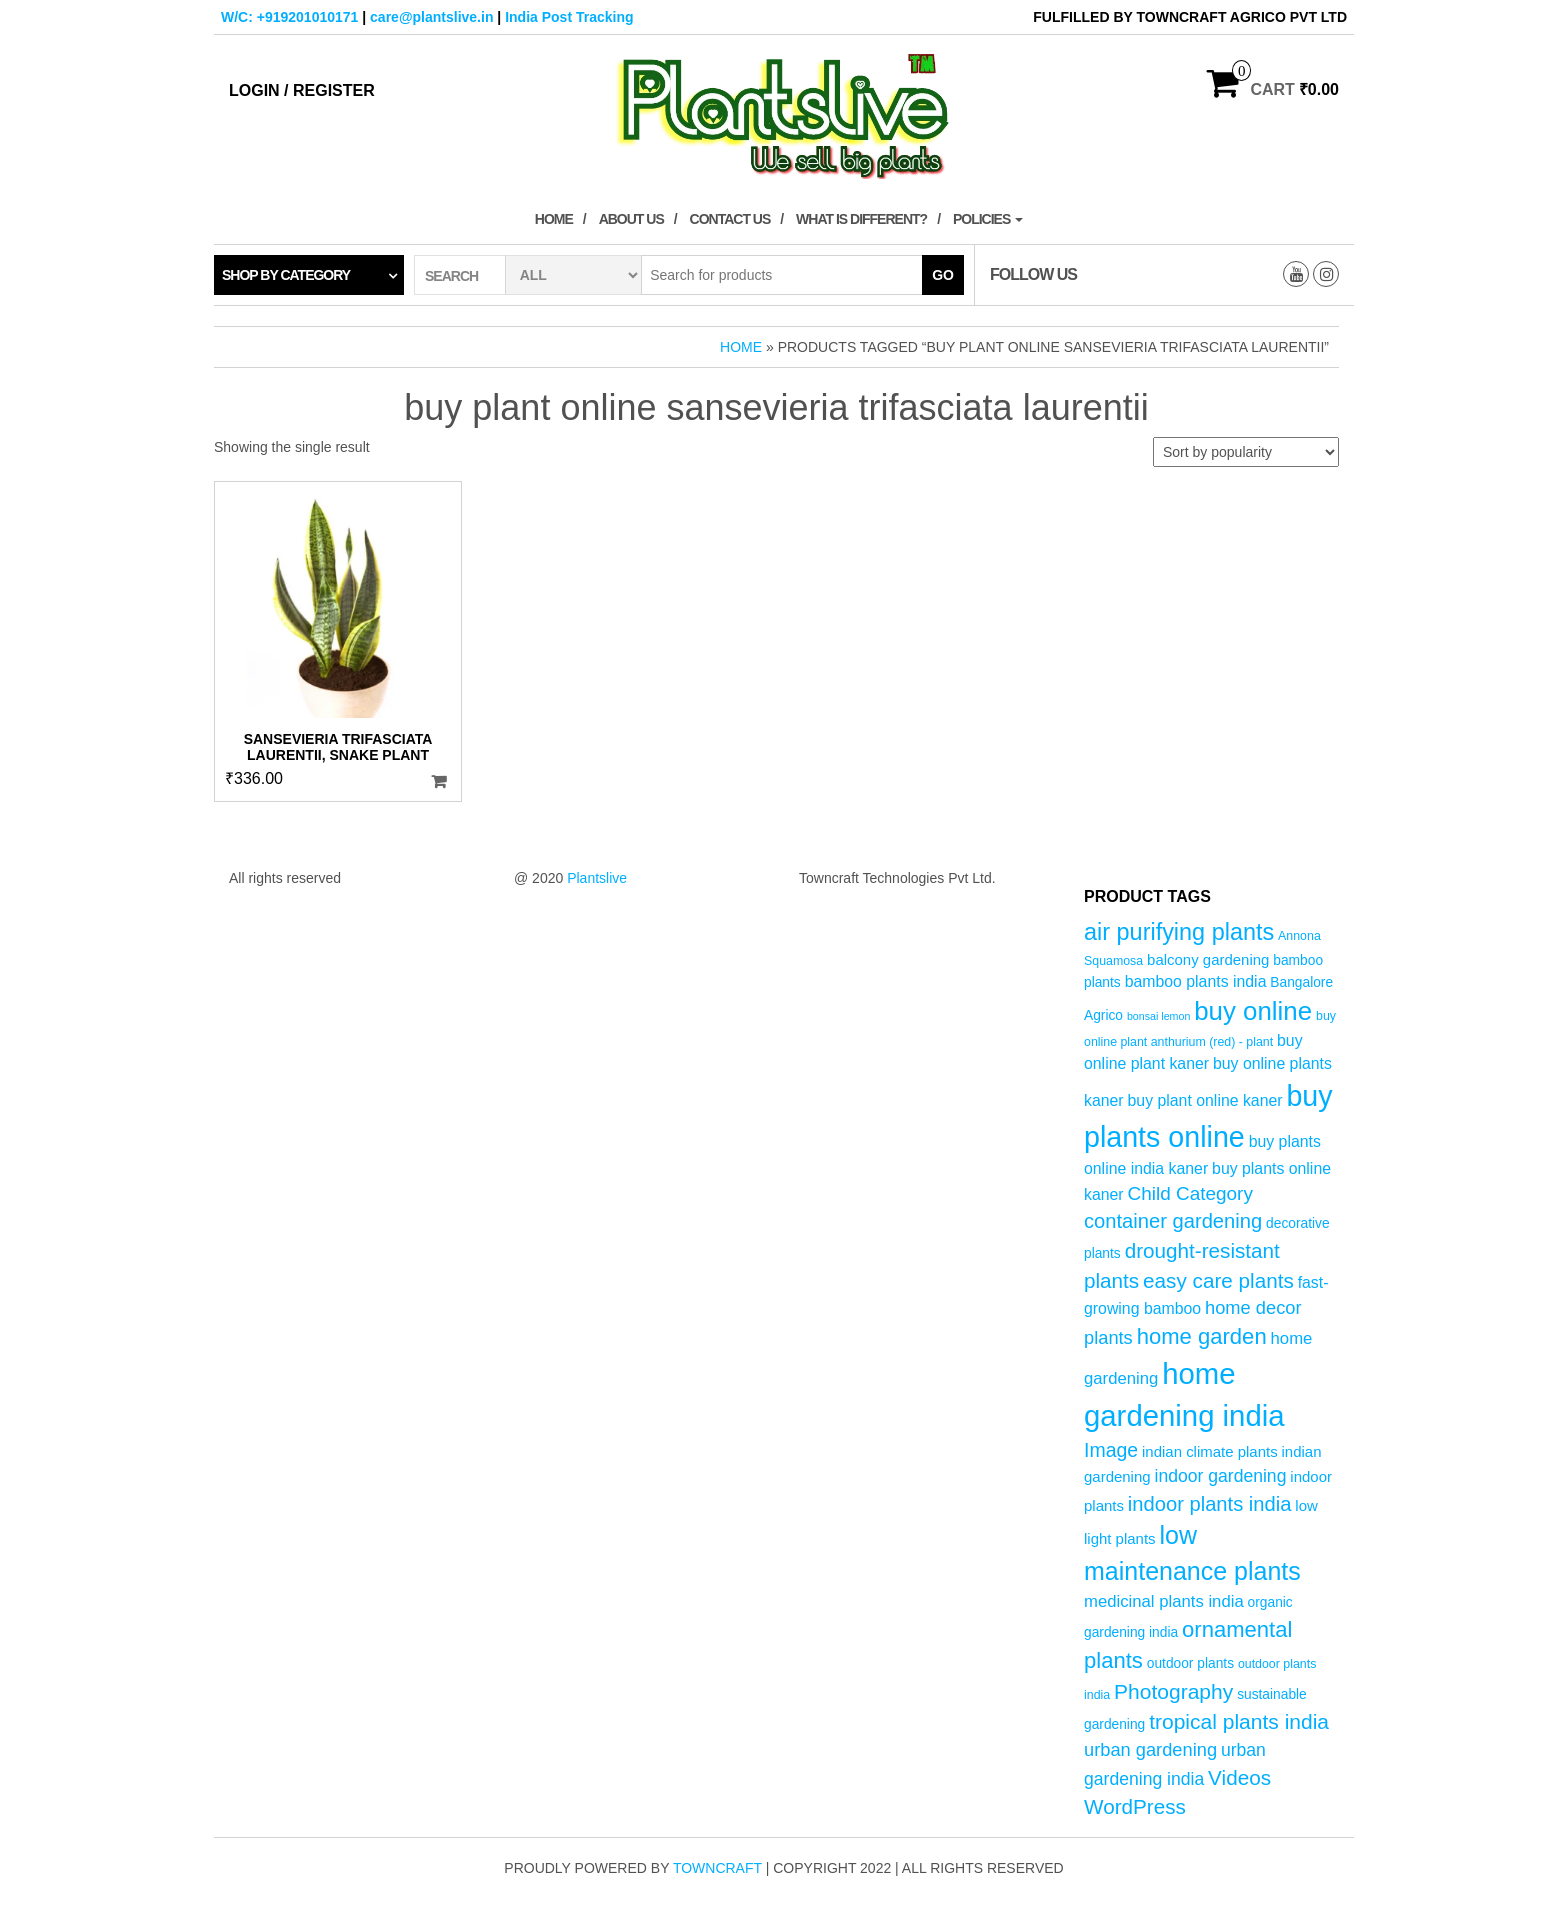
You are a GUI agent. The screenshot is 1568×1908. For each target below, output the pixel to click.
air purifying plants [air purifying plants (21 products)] (1179, 932)
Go (943, 275)
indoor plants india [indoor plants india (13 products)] (1210, 1504)
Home (554, 219)
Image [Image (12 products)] (1111, 1450)
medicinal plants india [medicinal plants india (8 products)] (1164, 1601)
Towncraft (717, 1868)
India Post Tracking (569, 17)
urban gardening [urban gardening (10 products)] (1150, 1749)
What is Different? (861, 219)
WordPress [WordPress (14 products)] (1135, 1806)
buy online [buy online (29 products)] (1253, 1011)
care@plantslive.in (431, 17)
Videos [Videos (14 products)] (1239, 1777)
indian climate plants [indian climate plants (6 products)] (1210, 1451)
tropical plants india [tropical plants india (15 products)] (1239, 1721)
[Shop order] (1246, 452)
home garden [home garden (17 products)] (1202, 1336)
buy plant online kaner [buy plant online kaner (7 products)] (1205, 1100)
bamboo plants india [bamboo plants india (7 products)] (1196, 981)
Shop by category (286, 275)
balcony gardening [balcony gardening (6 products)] (1208, 959)
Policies (988, 219)
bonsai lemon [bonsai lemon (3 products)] (1158, 1016)
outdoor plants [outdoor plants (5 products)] (1190, 1663)
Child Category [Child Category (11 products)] (1190, 1193)
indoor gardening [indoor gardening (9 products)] (1220, 1476)
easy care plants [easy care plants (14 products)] (1218, 1280)
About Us (631, 219)
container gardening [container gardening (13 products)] (1173, 1221)
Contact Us (730, 219)
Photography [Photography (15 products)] (1173, 1691)
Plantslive (597, 878)
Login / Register (302, 90)
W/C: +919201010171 (289, 17)
